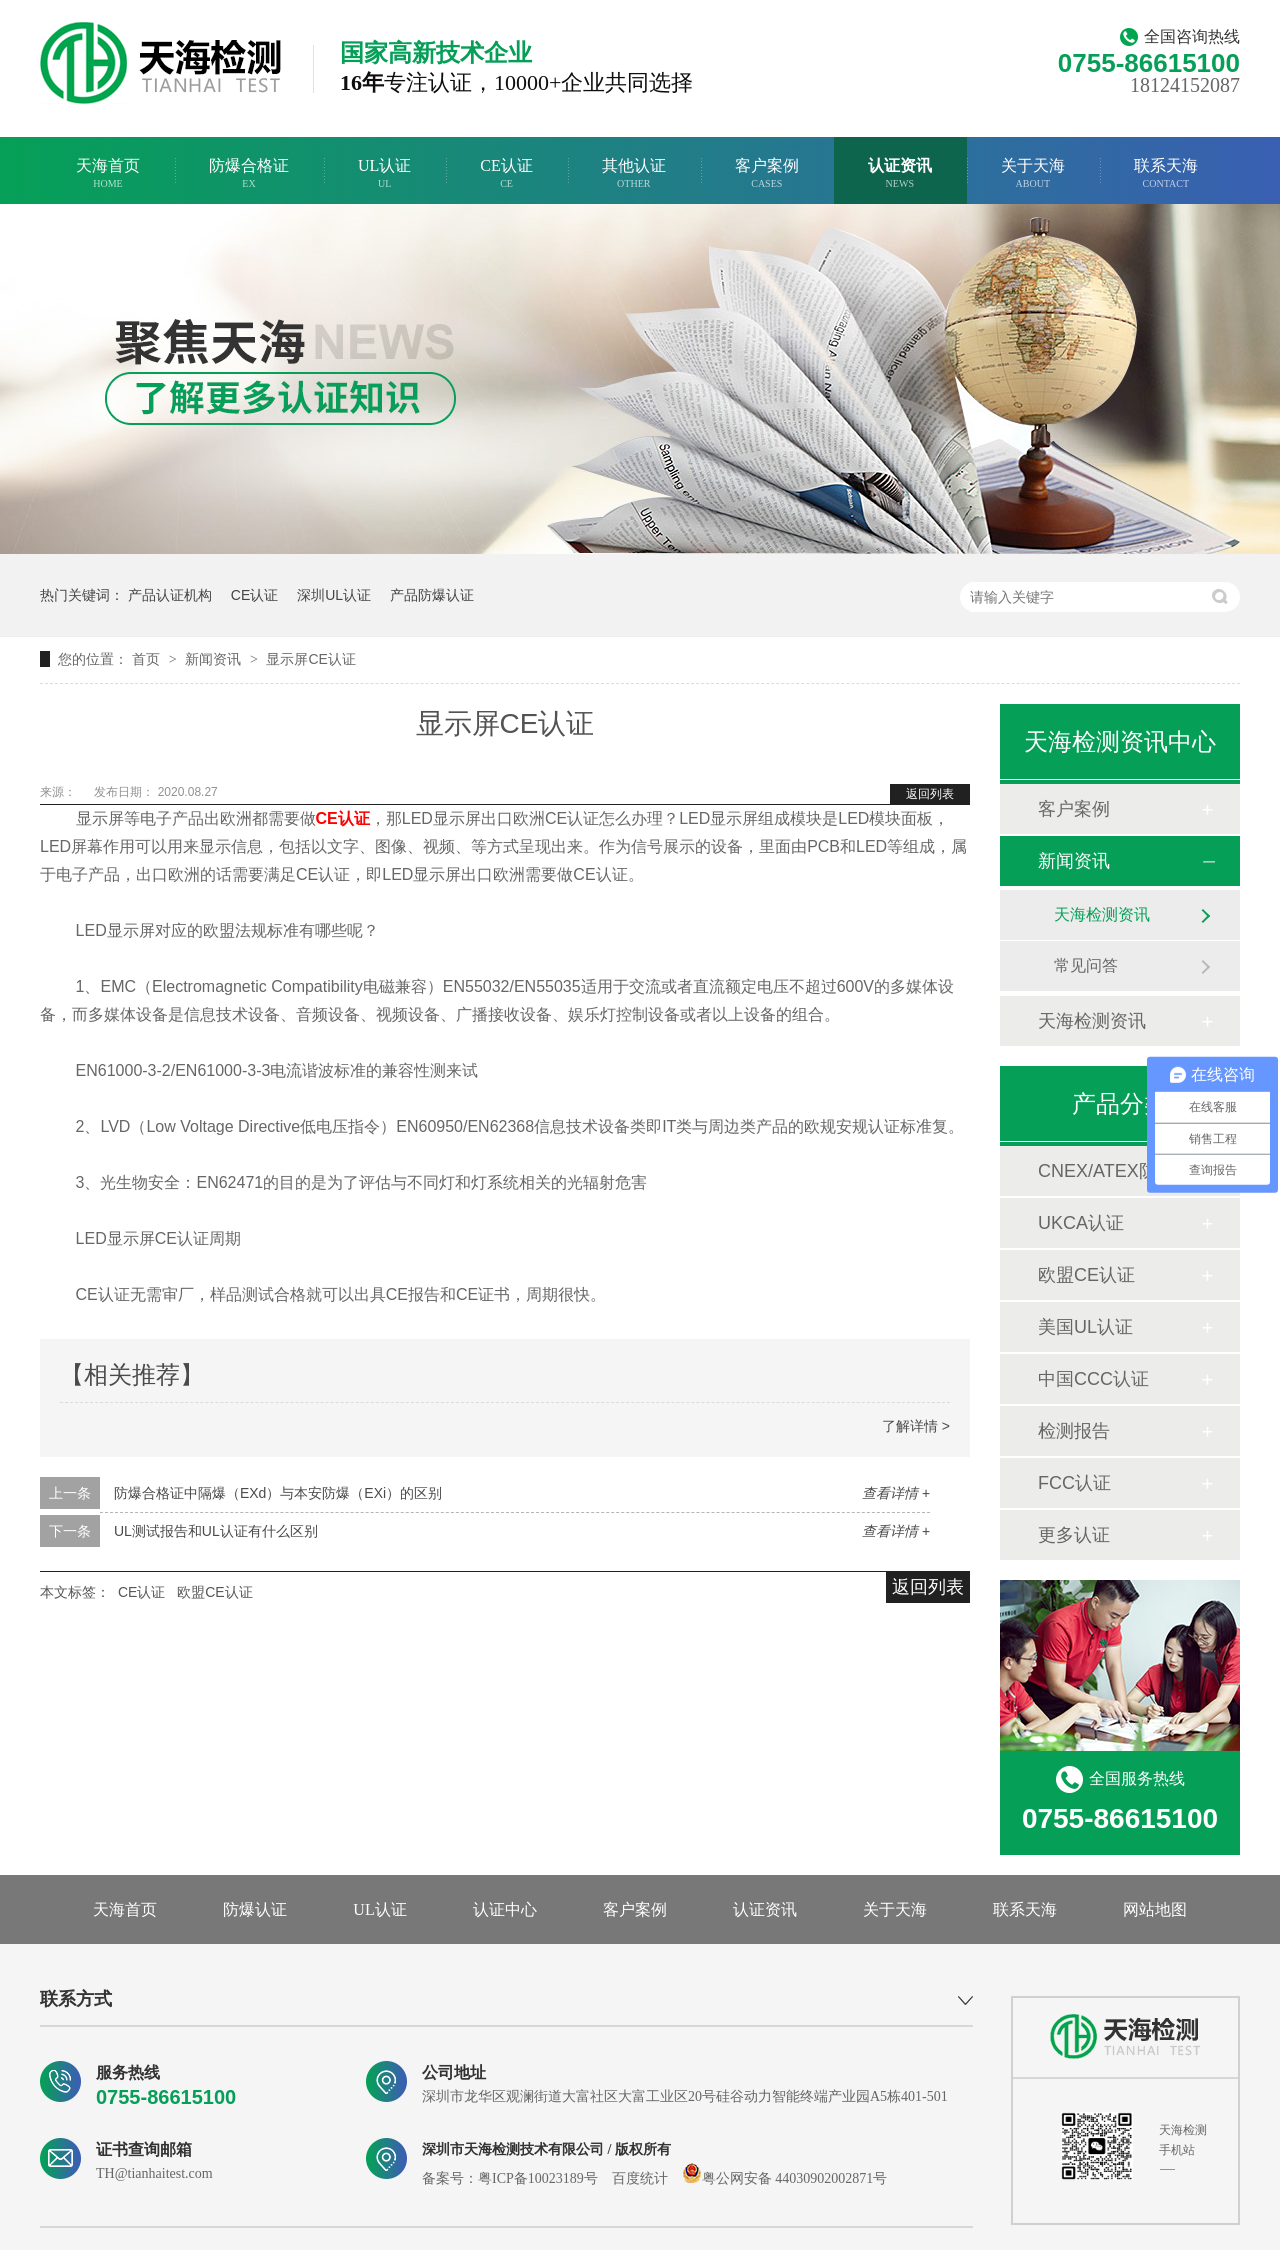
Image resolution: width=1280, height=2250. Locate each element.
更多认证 (1074, 1535)
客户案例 (767, 173)
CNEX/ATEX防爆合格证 (1119, 1171)
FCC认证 (1074, 1483)
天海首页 (108, 173)
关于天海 (1033, 173)
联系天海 (1166, 173)
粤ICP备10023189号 (538, 2178)
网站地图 (1155, 1909)
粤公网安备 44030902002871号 (785, 2178)
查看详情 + (896, 1493)
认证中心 (505, 1909)
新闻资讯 (215, 659)
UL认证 (384, 173)
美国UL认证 (1085, 1327)
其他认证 (634, 173)
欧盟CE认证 (214, 1592)
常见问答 (1086, 965)
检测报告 (1074, 1431)
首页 (148, 659)
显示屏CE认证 (310, 659)
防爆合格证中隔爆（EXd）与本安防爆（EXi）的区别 (278, 1493)
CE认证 (506, 173)
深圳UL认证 (334, 595)
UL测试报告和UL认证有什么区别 (216, 1531)
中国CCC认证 (1093, 1379)
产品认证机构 (170, 595)
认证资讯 (900, 173)
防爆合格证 (249, 173)
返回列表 (930, 794)
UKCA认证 (1081, 1223)
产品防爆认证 (432, 595)
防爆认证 (255, 1909)
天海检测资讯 (1102, 914)
